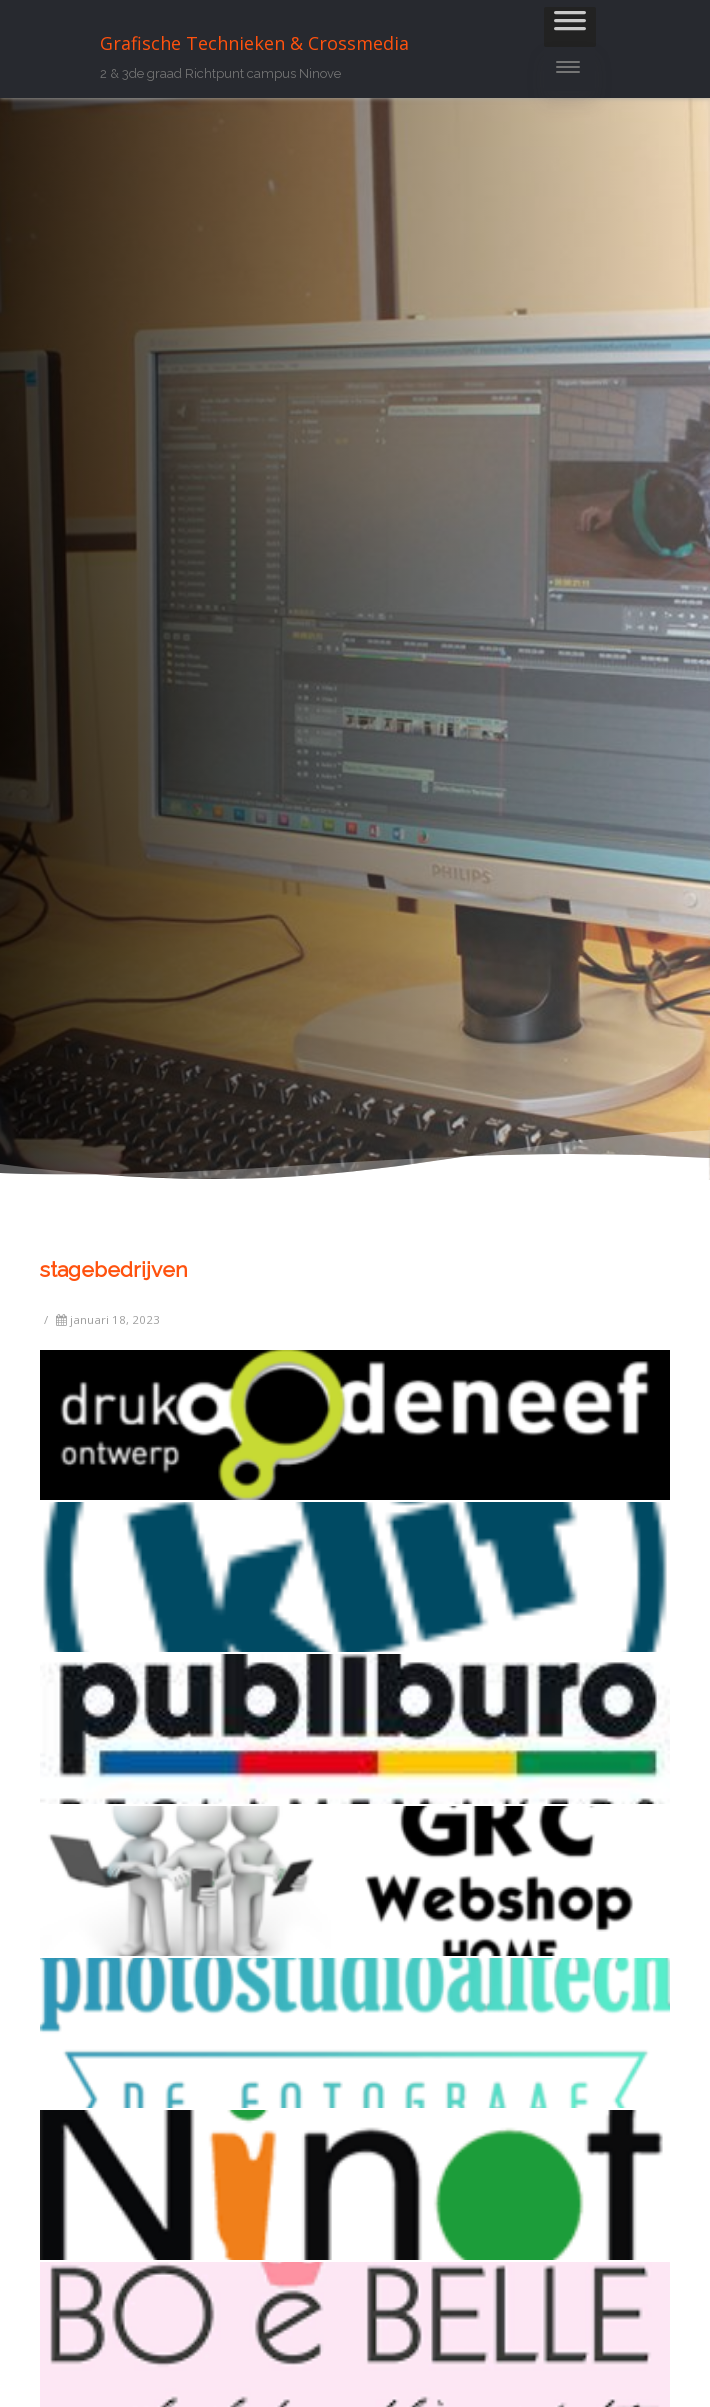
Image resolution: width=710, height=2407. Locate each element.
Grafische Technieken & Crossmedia (254, 43)
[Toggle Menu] (570, 27)
